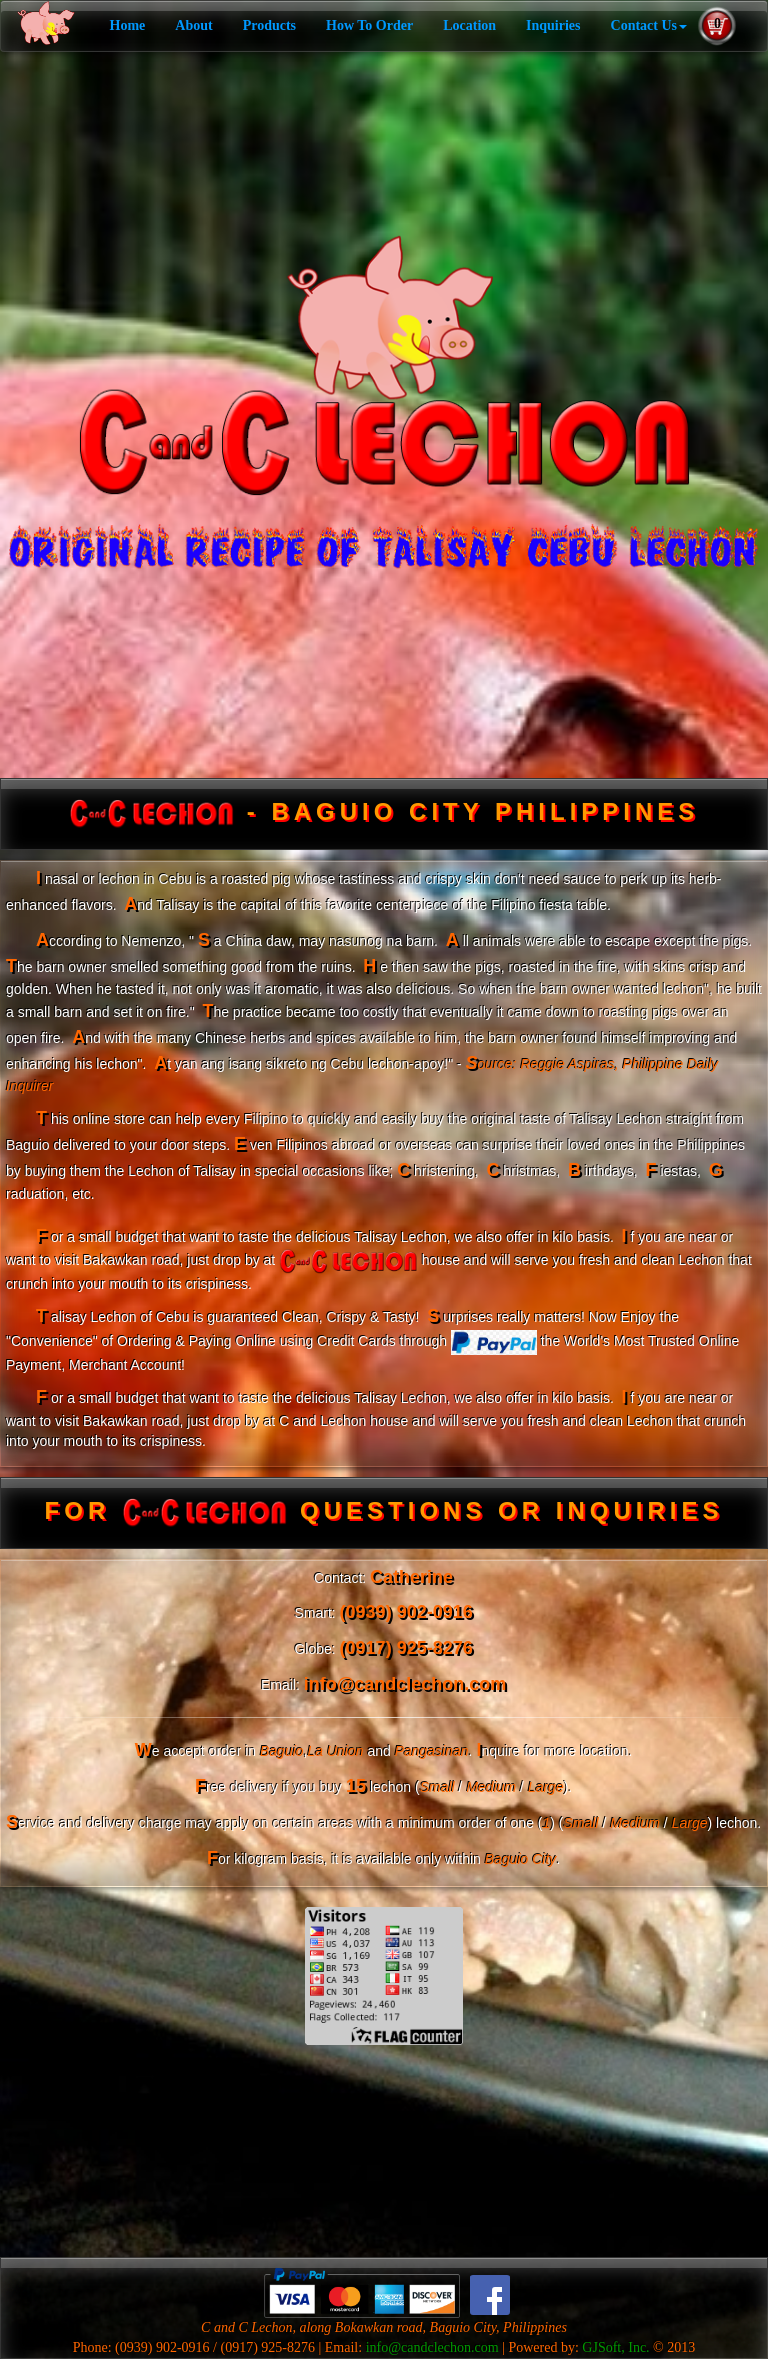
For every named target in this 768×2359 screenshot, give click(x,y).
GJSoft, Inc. (615, 2347)
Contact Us (649, 25)
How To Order (369, 25)
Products (269, 25)
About (193, 25)
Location (469, 25)
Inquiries (553, 25)
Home (128, 25)
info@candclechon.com (432, 2347)
